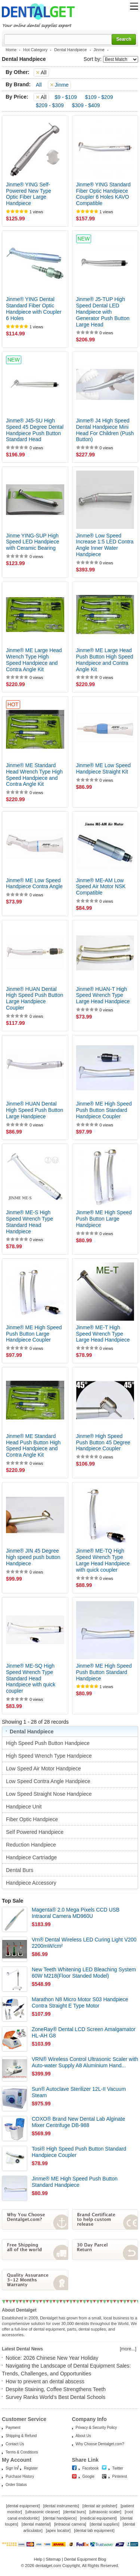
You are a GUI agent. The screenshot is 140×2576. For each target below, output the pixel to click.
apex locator (58, 2530)
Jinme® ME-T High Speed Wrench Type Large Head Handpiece (103, 1333)
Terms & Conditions (22, 2452)
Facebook (91, 2468)
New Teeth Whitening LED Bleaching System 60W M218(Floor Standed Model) (84, 1972)
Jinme (99, 49)
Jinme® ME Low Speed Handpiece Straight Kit (103, 768)
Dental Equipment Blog (85, 2559)
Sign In (11, 2468)
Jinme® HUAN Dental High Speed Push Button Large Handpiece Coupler (34, 998)
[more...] (128, 2349)
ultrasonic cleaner (43, 2512)
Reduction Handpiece (31, 1845)
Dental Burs (20, 1870)
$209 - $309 (50, 105)
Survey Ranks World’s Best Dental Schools (55, 2397)
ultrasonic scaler (105, 2512)
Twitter (117, 2468)
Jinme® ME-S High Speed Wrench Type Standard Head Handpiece (29, 1221)
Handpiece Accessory (32, 1883)
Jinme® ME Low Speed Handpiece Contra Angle (34, 883)
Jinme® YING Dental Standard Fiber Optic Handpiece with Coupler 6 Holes (34, 308)
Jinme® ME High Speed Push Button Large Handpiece (104, 1218)
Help (38, 2559)
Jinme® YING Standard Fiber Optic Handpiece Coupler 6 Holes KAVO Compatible (103, 194)
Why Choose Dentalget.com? (100, 2444)
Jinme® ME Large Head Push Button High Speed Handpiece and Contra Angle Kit (104, 659)
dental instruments (61, 2506)
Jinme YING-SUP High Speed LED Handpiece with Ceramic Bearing (32, 542)
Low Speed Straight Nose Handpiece (49, 1794)
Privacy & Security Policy (96, 2427)
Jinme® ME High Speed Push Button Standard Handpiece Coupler (104, 1110)
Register (31, 2468)
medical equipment (98, 2518)
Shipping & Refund (21, 2436)
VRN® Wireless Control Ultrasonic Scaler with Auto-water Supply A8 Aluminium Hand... (85, 2062)
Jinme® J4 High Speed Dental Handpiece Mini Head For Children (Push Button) (105, 430)
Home (11, 49)
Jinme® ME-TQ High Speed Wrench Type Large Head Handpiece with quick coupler (103, 1560)
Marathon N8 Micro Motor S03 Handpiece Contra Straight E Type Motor (80, 2002)
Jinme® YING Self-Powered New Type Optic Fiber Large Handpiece (28, 194)
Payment (13, 2427)
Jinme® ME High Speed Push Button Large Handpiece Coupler (34, 1333)
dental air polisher (100, 2506)
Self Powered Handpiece (35, 1832)
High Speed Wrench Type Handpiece (49, 1756)
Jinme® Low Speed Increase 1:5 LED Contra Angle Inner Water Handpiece (105, 545)
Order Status (16, 2485)
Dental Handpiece (70, 49)
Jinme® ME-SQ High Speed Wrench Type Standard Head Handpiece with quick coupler (30, 1678)
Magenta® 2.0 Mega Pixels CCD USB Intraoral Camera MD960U (75, 1913)
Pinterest (119, 2476)
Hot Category (35, 49)
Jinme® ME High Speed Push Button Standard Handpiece (104, 1672)
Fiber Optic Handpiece (32, 1819)
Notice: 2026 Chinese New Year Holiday (52, 2358)
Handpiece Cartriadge (32, 1857)
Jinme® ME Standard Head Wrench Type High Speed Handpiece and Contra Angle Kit (34, 774)
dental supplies (104, 2524)
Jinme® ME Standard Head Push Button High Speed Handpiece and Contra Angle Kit (33, 1445)
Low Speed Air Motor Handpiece (44, 1768)
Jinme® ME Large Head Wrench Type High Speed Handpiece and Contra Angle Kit (34, 659)
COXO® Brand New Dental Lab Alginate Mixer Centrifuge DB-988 (78, 2122)
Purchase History (20, 2476)
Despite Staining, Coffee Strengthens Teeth (56, 2389)
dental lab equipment (94, 2530)
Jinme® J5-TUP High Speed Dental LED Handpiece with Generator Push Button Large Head (103, 311)
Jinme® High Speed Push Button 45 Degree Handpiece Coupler (103, 1442)
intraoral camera (70, 2524)
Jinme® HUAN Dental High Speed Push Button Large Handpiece (34, 1110)
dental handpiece (59, 2518)
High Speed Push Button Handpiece (48, 1743)
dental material (36, 2524)
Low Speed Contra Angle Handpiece (49, 1781)
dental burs (75, 2512)
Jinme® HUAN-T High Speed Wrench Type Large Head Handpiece (103, 995)
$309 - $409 (86, 105)
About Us (83, 2436)
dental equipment (22, 2506)
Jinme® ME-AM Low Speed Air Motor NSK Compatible (101, 886)
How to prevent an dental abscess (45, 2381)
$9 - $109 (66, 97)
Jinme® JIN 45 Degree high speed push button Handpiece (33, 1557)
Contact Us (15, 2444)
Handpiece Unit (24, 1807)
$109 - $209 (99, 97)
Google (88, 2476)
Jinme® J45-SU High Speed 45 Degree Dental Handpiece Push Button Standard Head (34, 430)
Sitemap (53, 2559)
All (39, 85)
